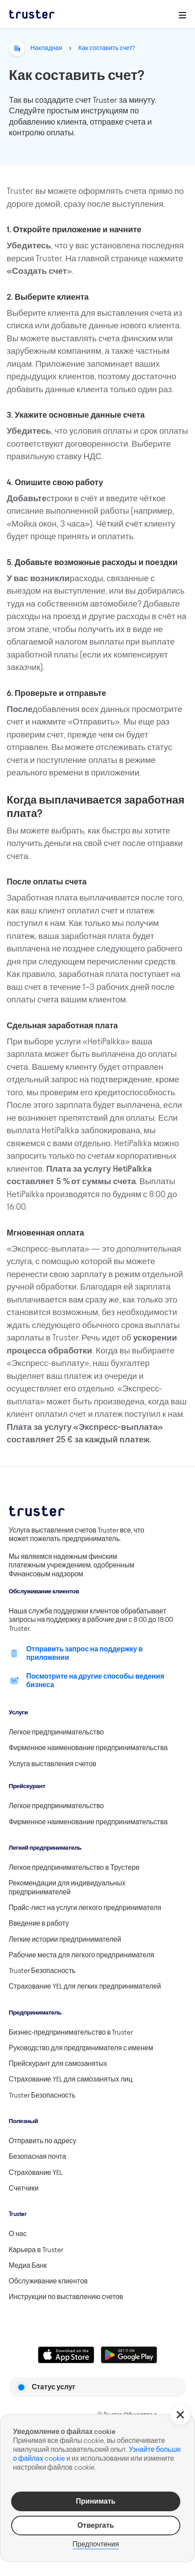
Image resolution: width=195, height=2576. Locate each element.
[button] (180, 2415)
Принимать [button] (96, 2501)
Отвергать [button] (96, 2525)
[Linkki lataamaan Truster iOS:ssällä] (66, 2354)
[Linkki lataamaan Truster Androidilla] (129, 2354)
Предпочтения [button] (96, 2544)
